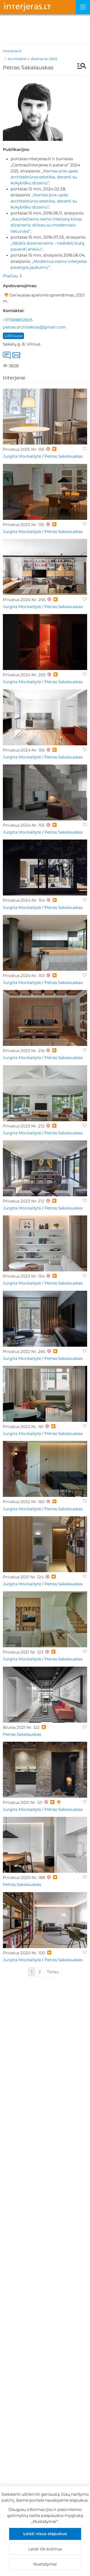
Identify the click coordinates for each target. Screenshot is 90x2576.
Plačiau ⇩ (12, 276)
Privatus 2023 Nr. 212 (23, 1201)
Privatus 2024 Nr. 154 (24, 900)
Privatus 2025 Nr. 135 (23, 524)
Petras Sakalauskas (63, 456)
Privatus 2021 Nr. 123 (23, 1652)
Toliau (53, 1971)
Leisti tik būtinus (45, 2549)
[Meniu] (83, 7)
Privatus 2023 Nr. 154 (24, 1276)
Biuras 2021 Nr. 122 (21, 1727)
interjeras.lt (12, 51)
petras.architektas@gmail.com (34, 327)
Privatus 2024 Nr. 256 (24, 599)
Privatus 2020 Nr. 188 (24, 1877)
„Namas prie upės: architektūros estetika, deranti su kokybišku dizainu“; (44, 177)
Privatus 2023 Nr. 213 (23, 1126)
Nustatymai (45, 2564)
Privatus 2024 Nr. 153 (24, 975)
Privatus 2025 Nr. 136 (23, 449)
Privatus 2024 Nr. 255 (24, 674)
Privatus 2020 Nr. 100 (24, 1952)
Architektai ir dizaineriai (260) (32, 59)
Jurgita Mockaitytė (22, 456)
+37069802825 (18, 320)
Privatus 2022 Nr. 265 (24, 1351)
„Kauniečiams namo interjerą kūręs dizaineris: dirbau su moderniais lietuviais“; (46, 225)
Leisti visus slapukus (45, 2533)
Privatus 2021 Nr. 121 (22, 1802)
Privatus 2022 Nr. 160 (24, 1501)
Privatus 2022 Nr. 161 (23, 1426)
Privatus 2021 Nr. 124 (23, 1577)
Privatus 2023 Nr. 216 (23, 1050)
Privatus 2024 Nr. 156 (24, 750)
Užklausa (13, 335)
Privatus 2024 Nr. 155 (24, 825)
